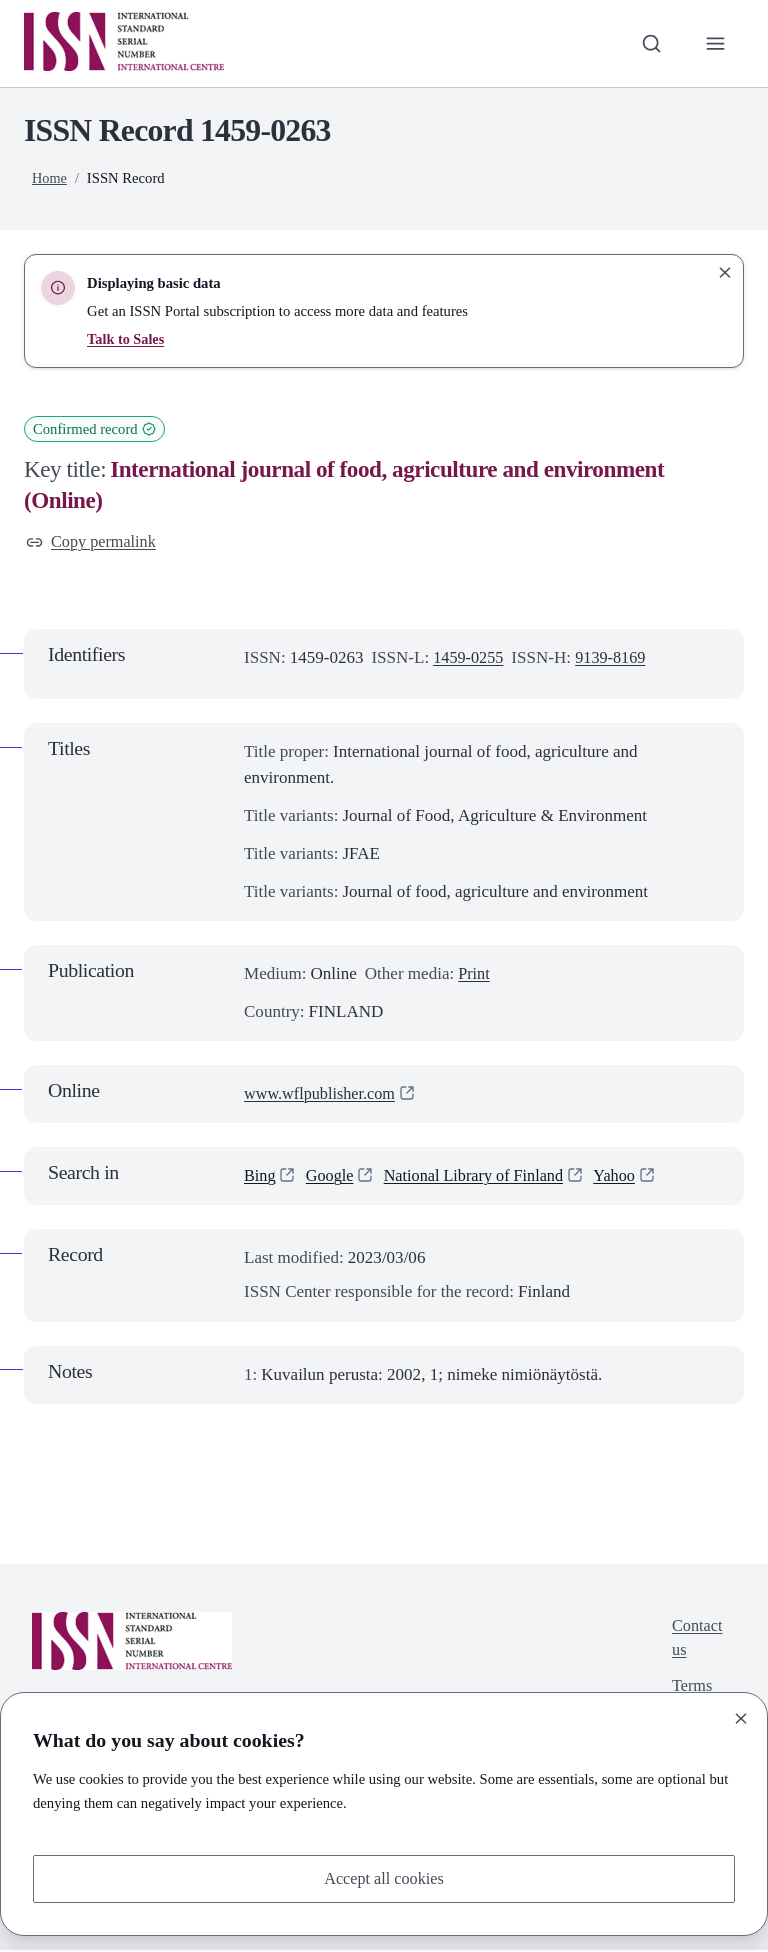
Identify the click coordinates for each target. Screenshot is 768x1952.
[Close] (741, 1717)
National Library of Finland (482, 1177)
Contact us (695, 1640)
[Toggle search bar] (649, 43)
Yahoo (629, 1177)
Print (474, 975)
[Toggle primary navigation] (715, 43)
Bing (260, 1177)
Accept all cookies (384, 1877)
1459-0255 (470, 658)
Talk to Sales (126, 339)
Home (50, 178)
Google (332, 1177)
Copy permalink (93, 542)
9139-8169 (616, 658)
